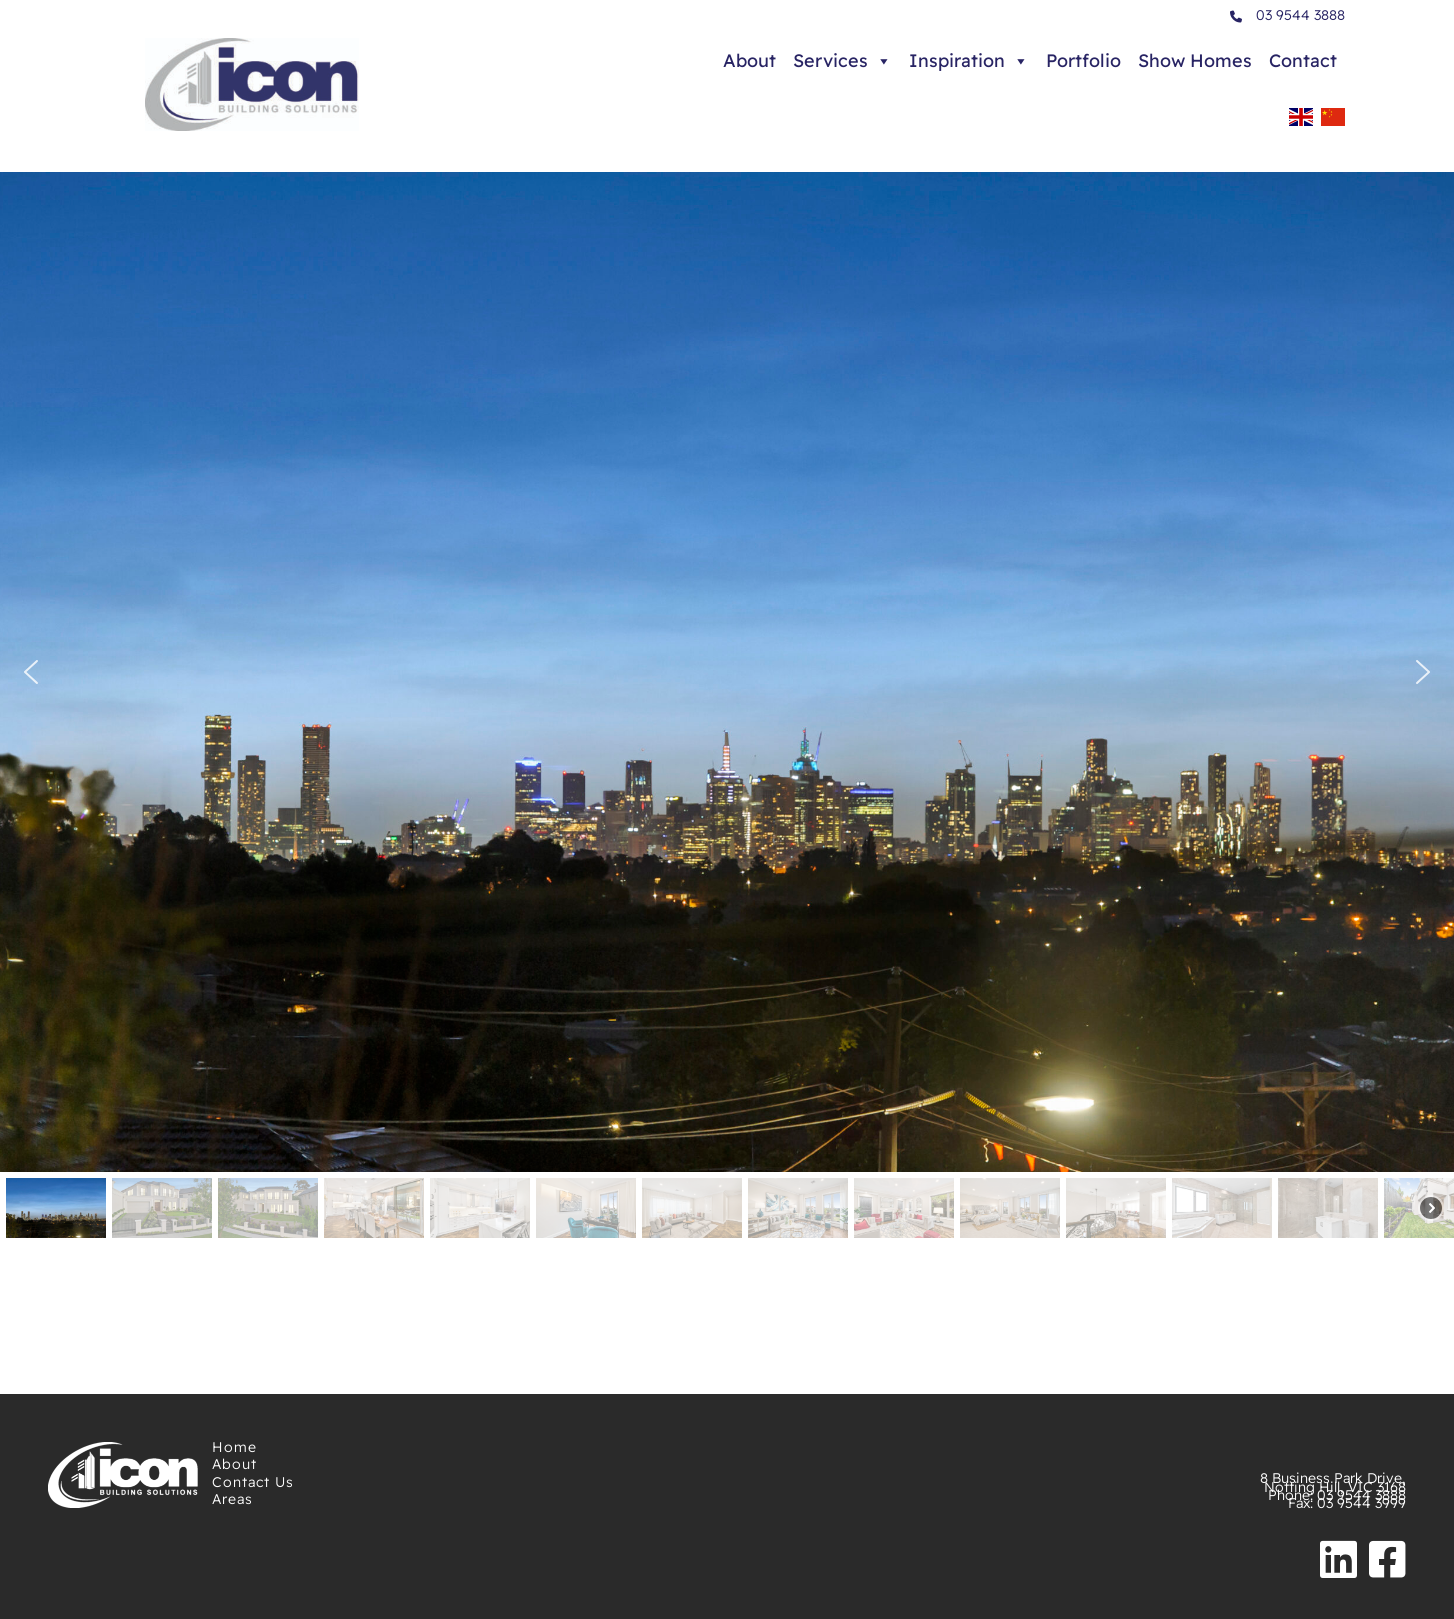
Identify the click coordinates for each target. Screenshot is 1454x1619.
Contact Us (253, 1482)
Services (842, 61)
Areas (232, 1499)
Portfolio (1083, 60)
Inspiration (969, 61)
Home (234, 1447)
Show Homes (1195, 60)
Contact (1303, 60)
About (749, 60)
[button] (31, 672)
